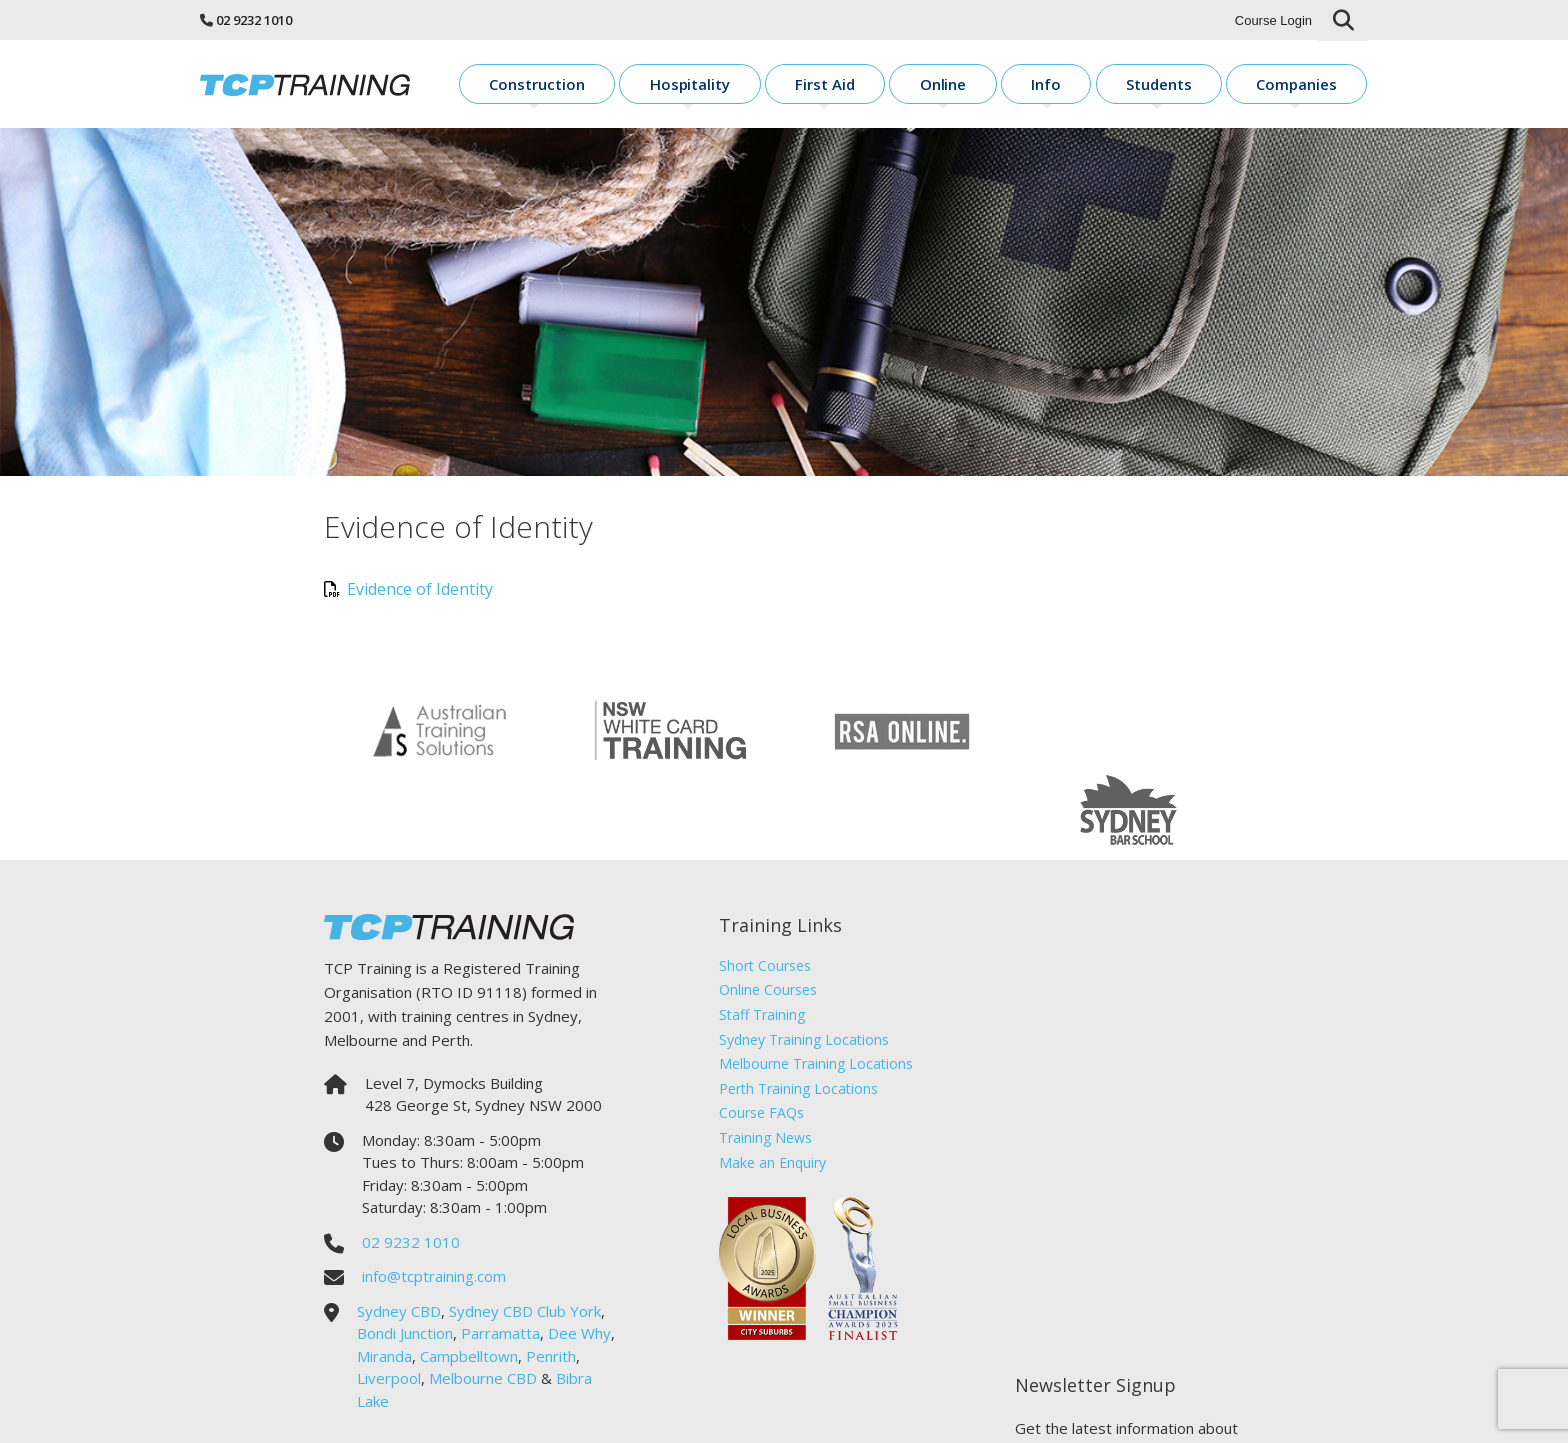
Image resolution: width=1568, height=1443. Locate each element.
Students (1200, 85)
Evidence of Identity (408, 595)
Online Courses (765, 915)
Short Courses (762, 891)
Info (1111, 85)
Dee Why (579, 1259)
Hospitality (829, 85)
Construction (703, 85)
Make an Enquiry (769, 1087)
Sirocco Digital (1036, 1413)
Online (1031, 85)
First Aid (937, 85)
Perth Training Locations (795, 1014)
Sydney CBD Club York (525, 1237)
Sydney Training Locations (801, 965)
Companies (1313, 85)
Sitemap (963, 1413)
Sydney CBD (399, 1237)
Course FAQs (758, 1038)
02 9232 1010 (254, 20)
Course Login (1273, 20)
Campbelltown (469, 1282)
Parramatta (500, 1259)
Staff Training (759, 940)
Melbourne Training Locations (813, 989)
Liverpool (389, 1304)
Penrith (551, 1282)
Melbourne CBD (483, 1304)
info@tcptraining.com (434, 1202)
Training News (762, 1063)
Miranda (384, 1282)
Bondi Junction (405, 1259)
